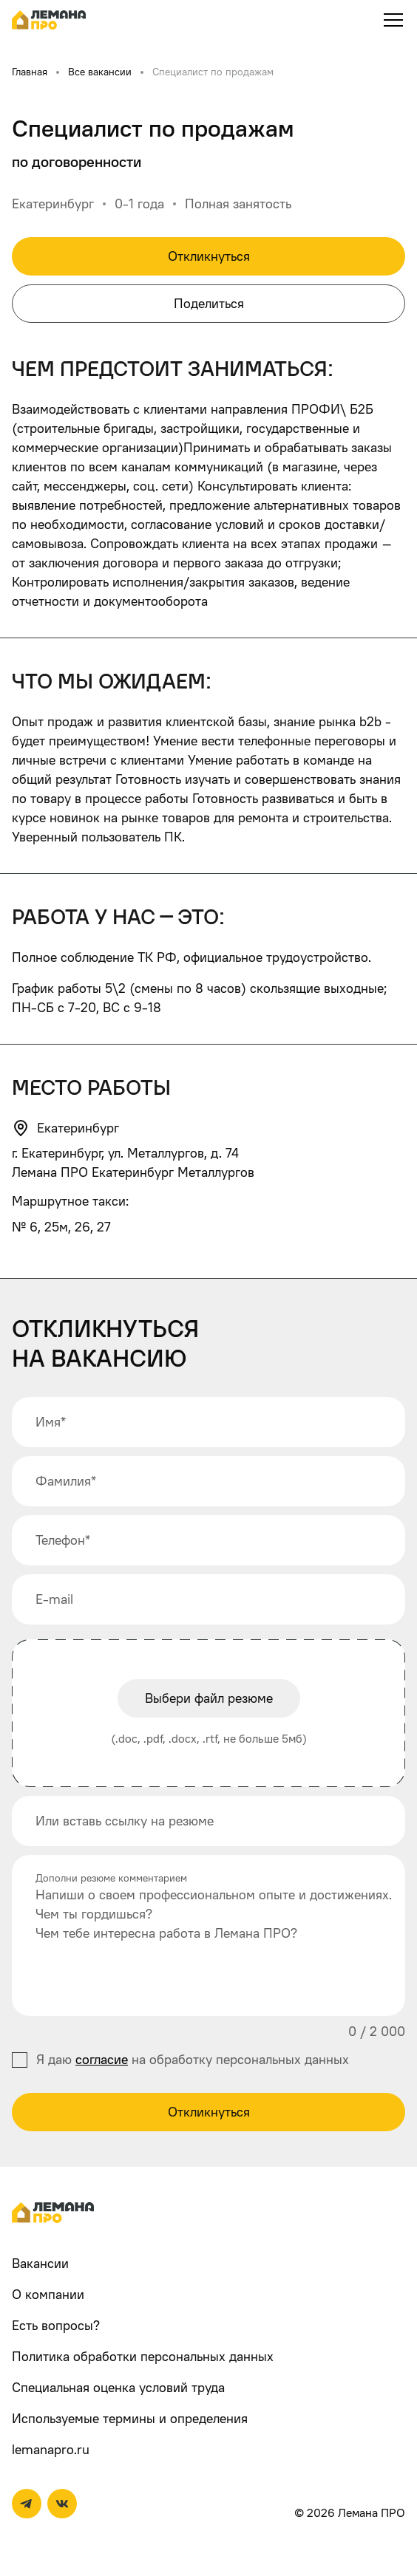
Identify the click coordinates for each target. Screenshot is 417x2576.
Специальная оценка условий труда (118, 2387)
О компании (48, 2294)
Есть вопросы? (56, 2325)
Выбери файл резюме (209, 1698)
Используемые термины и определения (130, 2418)
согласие (101, 2059)
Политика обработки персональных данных (143, 2356)
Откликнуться (209, 256)
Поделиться (209, 303)
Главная (29, 71)
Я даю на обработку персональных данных (192, 2059)
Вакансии (40, 2263)
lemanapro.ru (50, 2449)
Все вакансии (100, 71)
